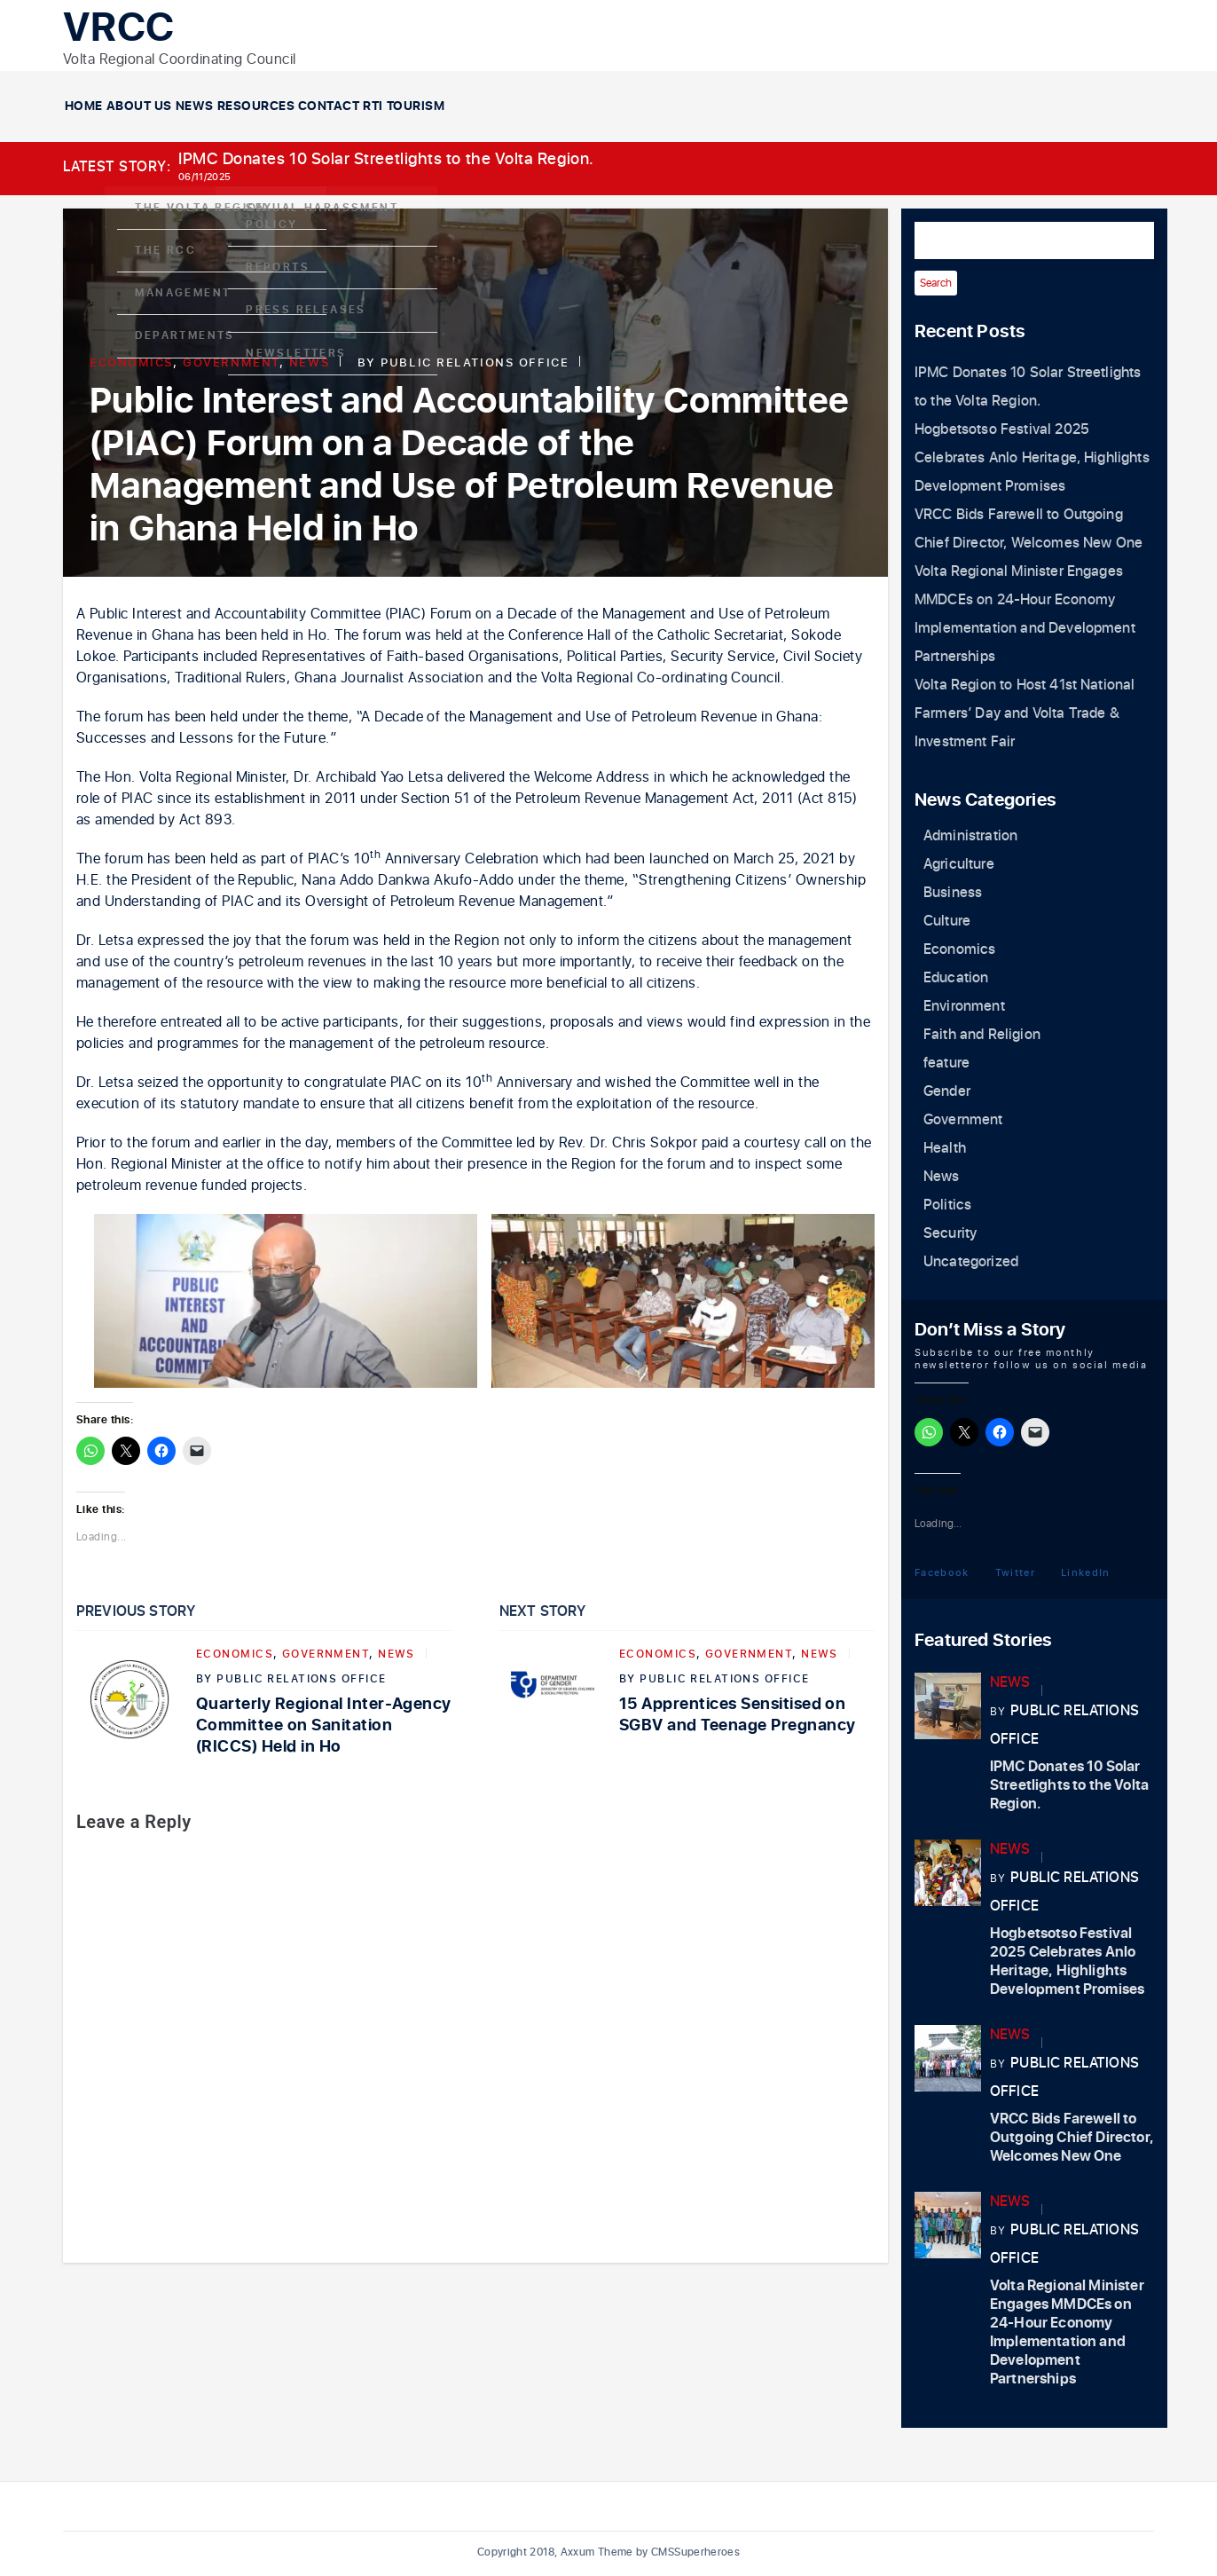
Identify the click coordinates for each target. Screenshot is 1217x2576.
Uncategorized (970, 1261)
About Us (240, 106)
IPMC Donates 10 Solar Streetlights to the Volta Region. (386, 159)
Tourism (854, 106)
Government (231, 362)
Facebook (942, 1572)
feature (946, 1063)
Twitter (1015, 1572)
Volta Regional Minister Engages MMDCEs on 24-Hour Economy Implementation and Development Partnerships (1067, 2332)
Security (950, 1233)
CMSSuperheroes (695, 2552)
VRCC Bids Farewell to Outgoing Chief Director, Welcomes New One (1072, 2137)
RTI (743, 106)
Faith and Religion (981, 1034)
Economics (131, 362)
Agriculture (958, 864)
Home (117, 106)
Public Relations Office (475, 362)
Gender (946, 1091)
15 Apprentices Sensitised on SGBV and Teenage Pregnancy (737, 1714)
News (363, 106)
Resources (491, 106)
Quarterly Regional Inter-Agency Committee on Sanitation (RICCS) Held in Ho (323, 1725)
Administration (970, 836)
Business (952, 892)
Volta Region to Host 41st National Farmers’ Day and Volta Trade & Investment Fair (1025, 713)
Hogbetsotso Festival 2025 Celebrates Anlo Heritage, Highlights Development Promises (1032, 458)
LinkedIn (1086, 1572)
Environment (964, 1006)
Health (944, 1148)
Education (955, 978)
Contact (632, 106)
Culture (946, 921)
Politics (947, 1205)
